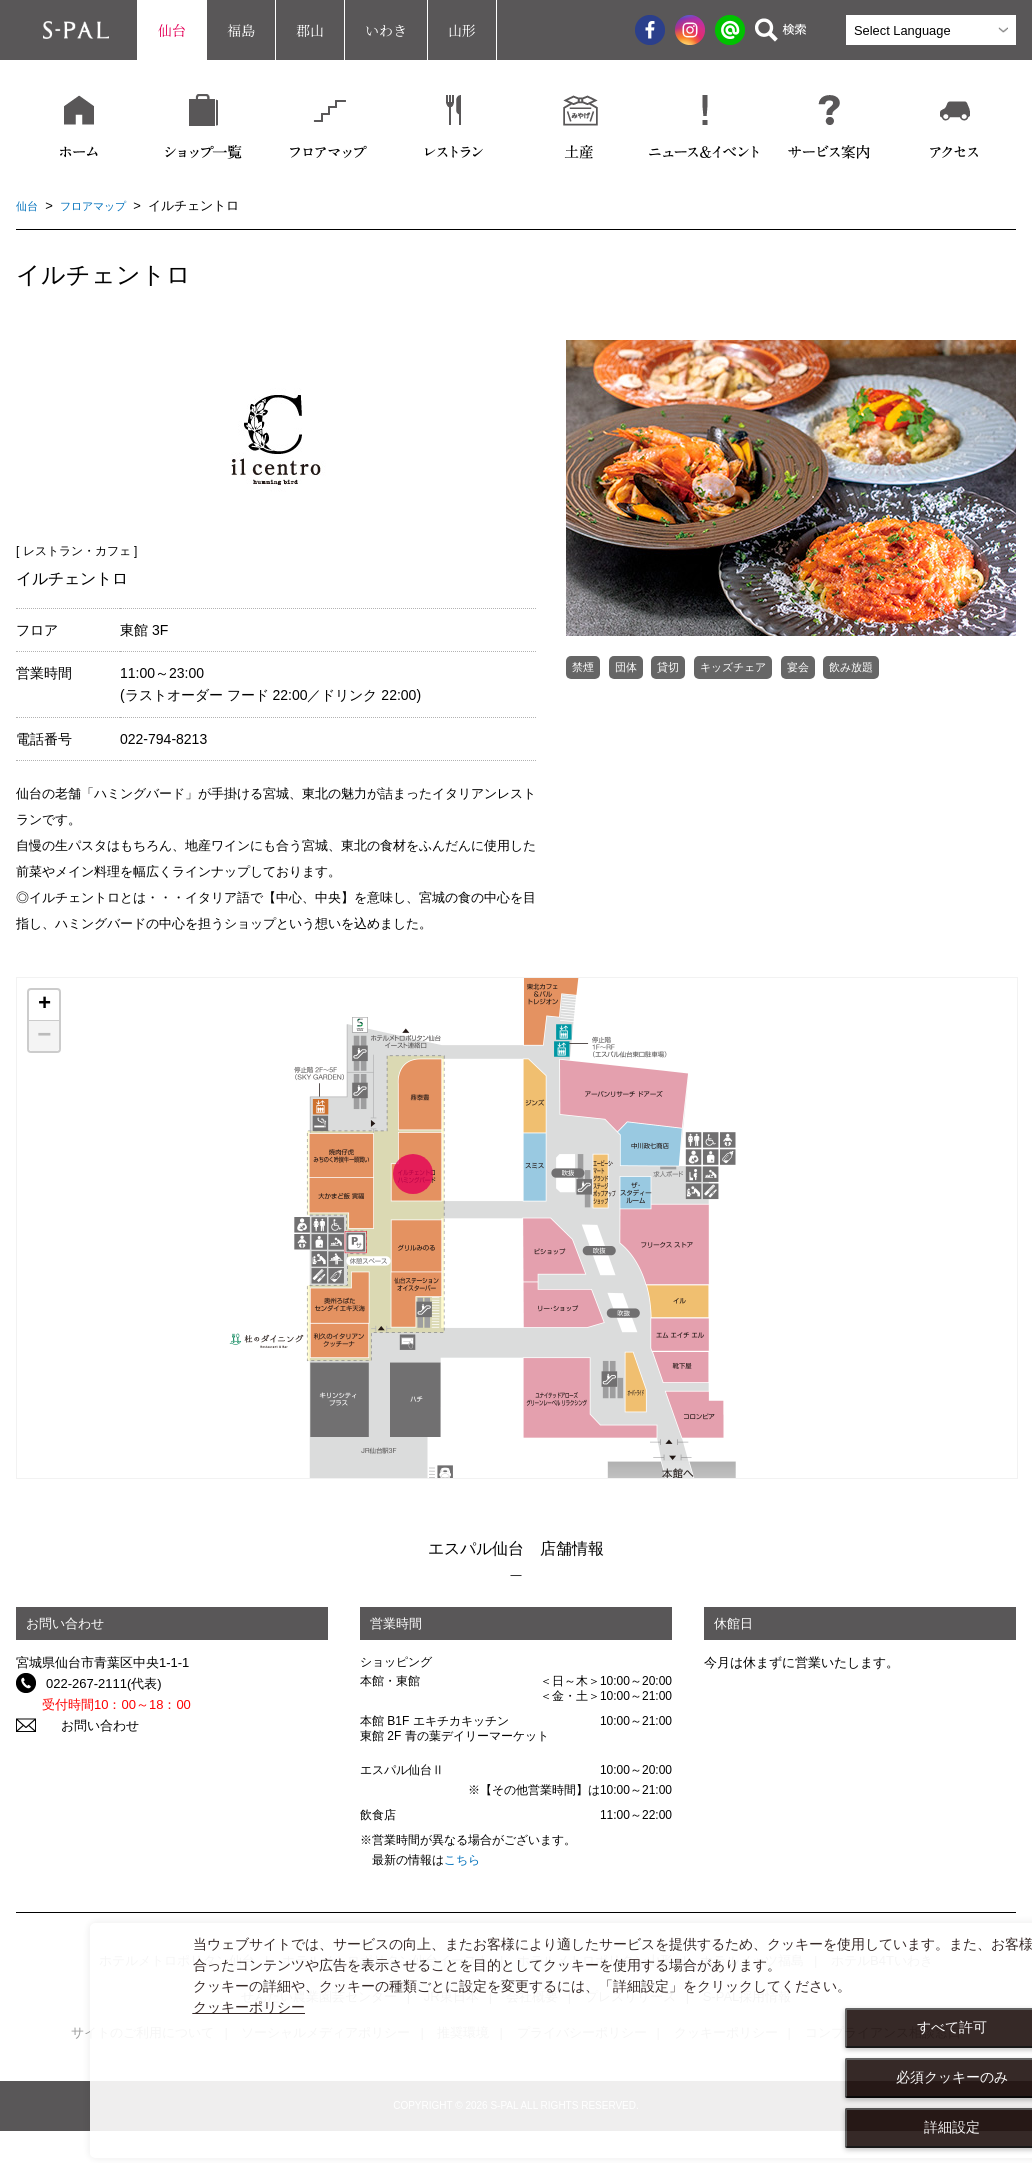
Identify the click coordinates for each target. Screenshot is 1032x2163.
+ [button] (44, 1005)
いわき (386, 30)
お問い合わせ (85, 1725)
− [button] (44, 1036)
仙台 (172, 30)
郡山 (310, 30)
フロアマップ (103, 205)
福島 (241, 30)
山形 (462, 30)
